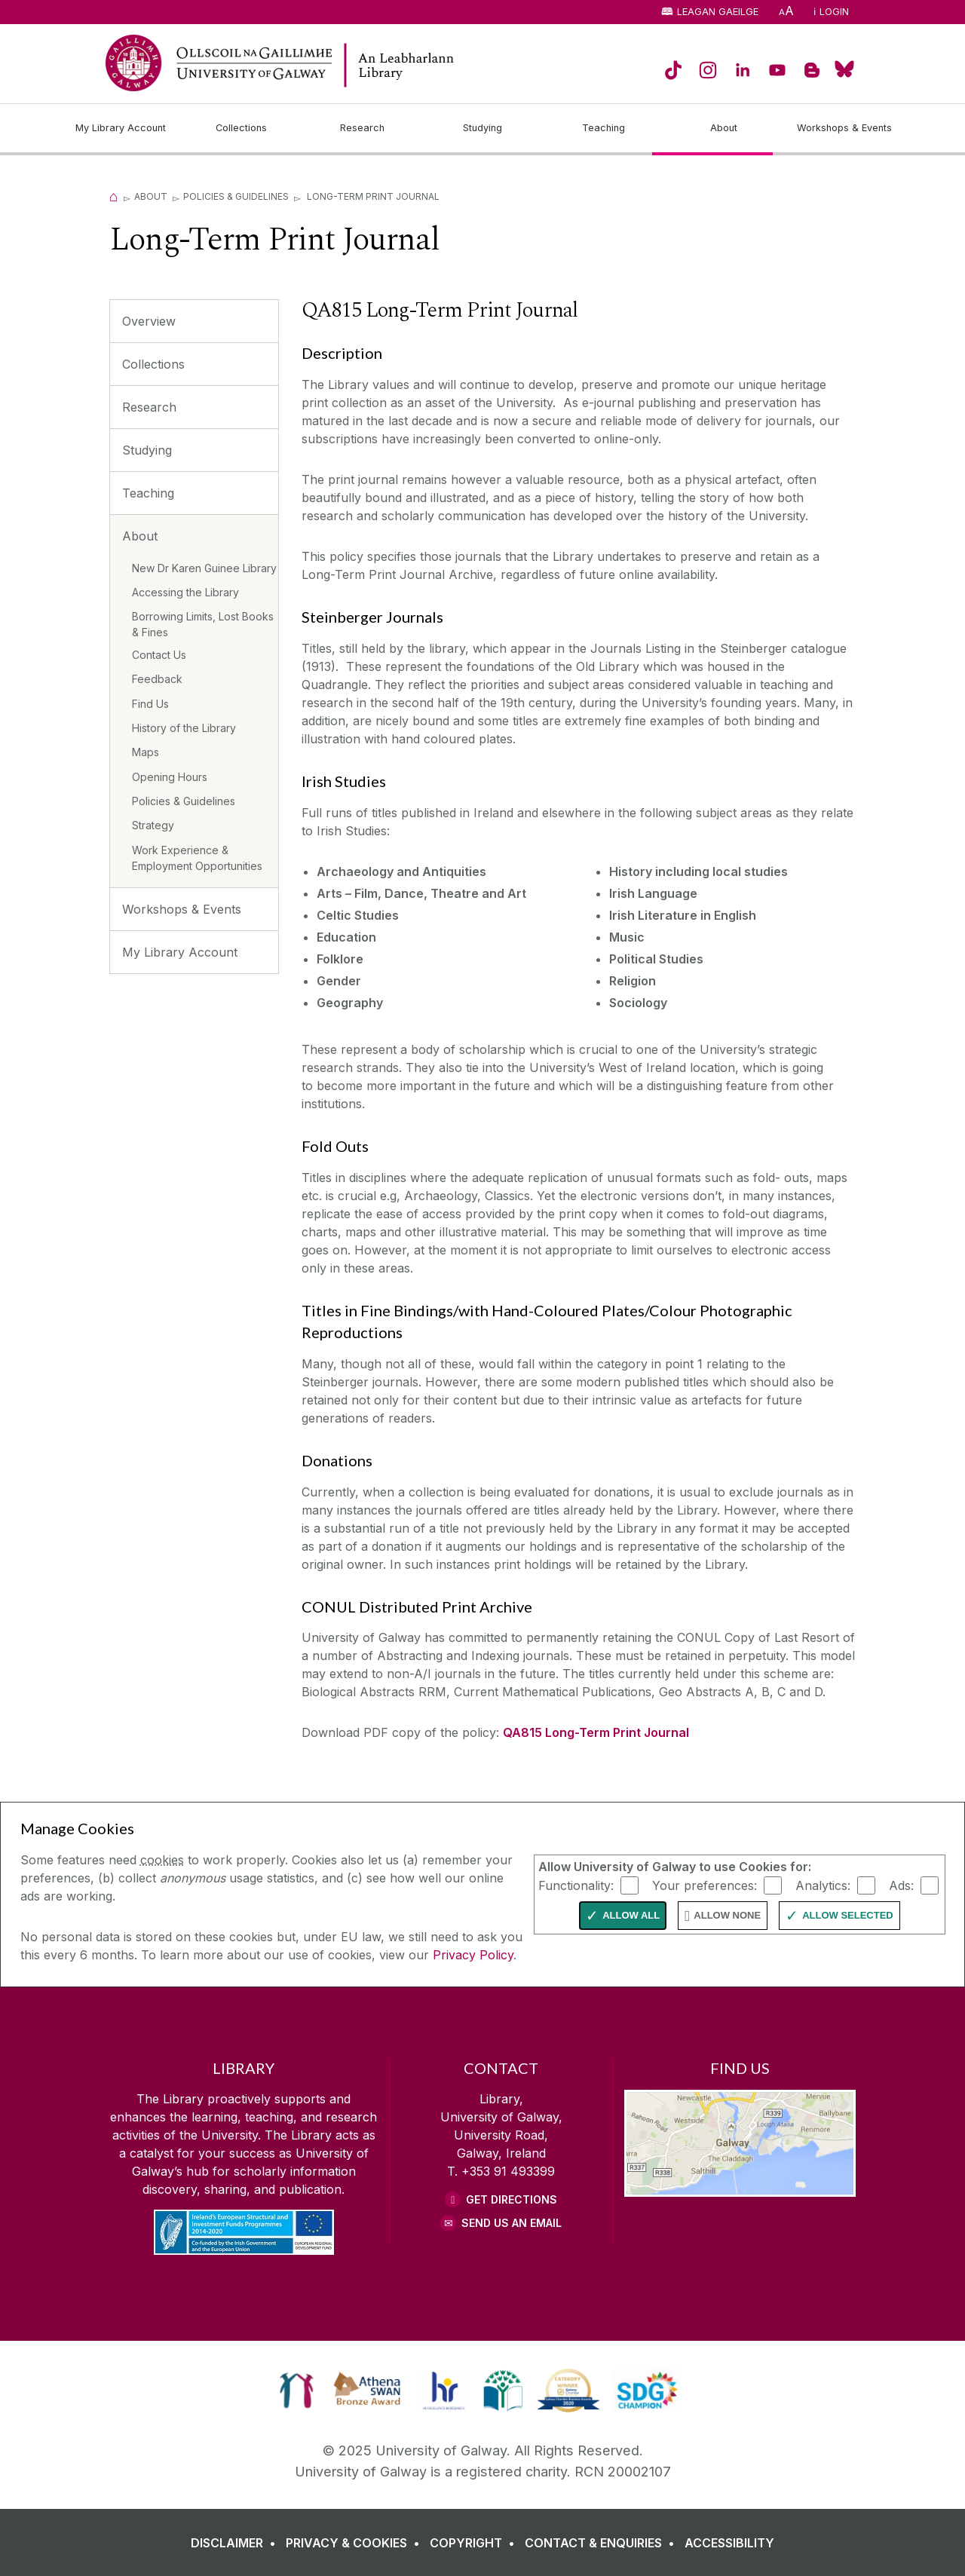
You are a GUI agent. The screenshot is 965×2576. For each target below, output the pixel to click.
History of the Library (184, 727)
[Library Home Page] (452, 65)
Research (149, 407)
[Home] (113, 196)
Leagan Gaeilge (717, 11)
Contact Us (159, 654)
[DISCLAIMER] (236, 2543)
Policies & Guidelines (236, 196)
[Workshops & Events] (844, 128)
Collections (153, 364)
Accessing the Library (185, 592)
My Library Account (179, 952)
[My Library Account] (120, 128)
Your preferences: (704, 1885)
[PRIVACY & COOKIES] (356, 2543)
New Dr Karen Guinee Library (204, 568)
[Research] (362, 128)
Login (834, 11)
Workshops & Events (181, 909)
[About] (723, 128)
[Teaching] (603, 128)
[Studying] (482, 128)
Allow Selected (847, 1915)
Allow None (727, 1915)
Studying (147, 450)
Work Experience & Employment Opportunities (197, 858)
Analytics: (822, 1885)
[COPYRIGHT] (475, 2543)
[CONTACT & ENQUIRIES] (603, 2543)
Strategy (153, 825)
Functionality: (576, 1885)
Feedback (157, 678)
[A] (786, 12)
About (150, 196)
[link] (296, 2390)
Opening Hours (169, 776)
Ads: (901, 1885)
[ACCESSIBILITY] (729, 2543)
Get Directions (511, 2199)
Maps (145, 752)
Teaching (148, 493)
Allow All (631, 1915)
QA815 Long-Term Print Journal (596, 1732)
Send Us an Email (511, 2222)
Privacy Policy (473, 1954)
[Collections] (241, 128)
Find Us (150, 703)
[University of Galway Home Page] (219, 63)
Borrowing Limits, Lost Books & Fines (203, 624)
